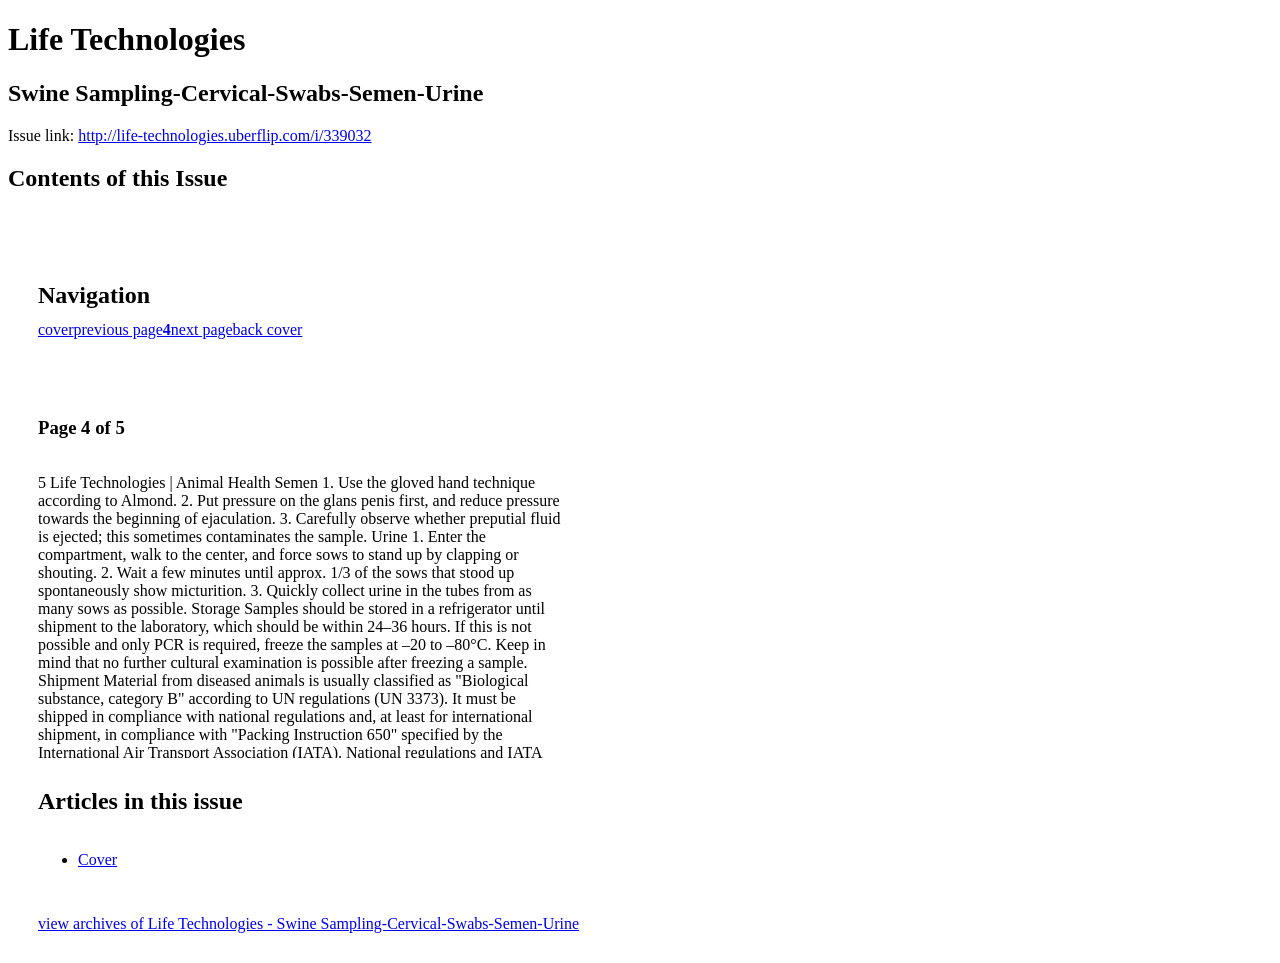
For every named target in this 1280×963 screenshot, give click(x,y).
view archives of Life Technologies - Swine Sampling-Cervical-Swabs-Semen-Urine (308, 923)
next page (202, 329)
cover (56, 329)
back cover (268, 329)
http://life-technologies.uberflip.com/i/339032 (224, 135)
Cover (97, 859)
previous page (118, 329)
